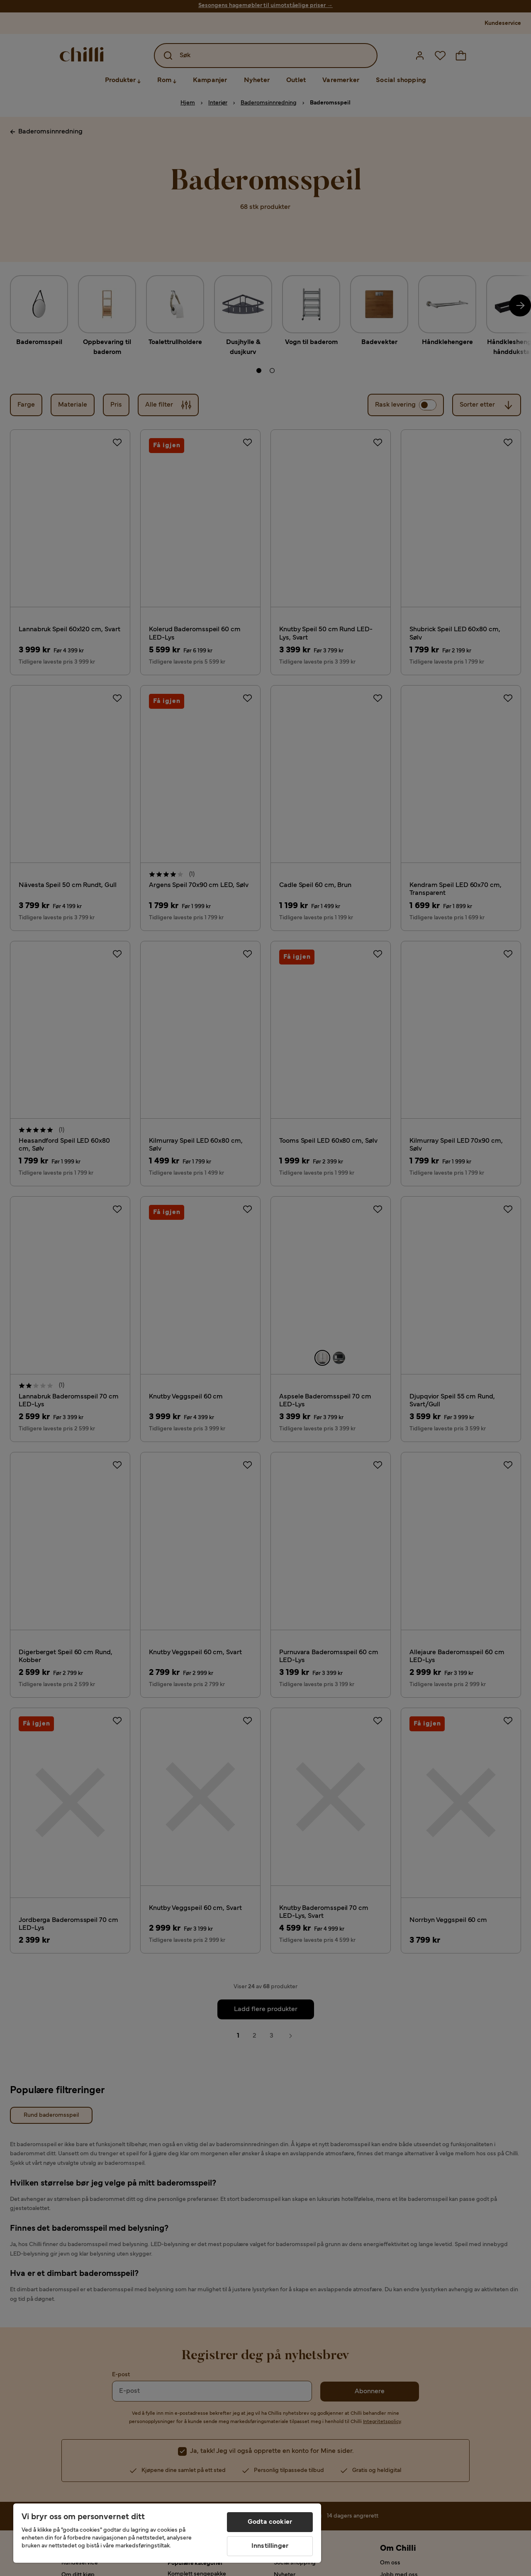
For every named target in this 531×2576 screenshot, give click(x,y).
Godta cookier (270, 2522)
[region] (167, 2533)
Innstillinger (269, 2546)
